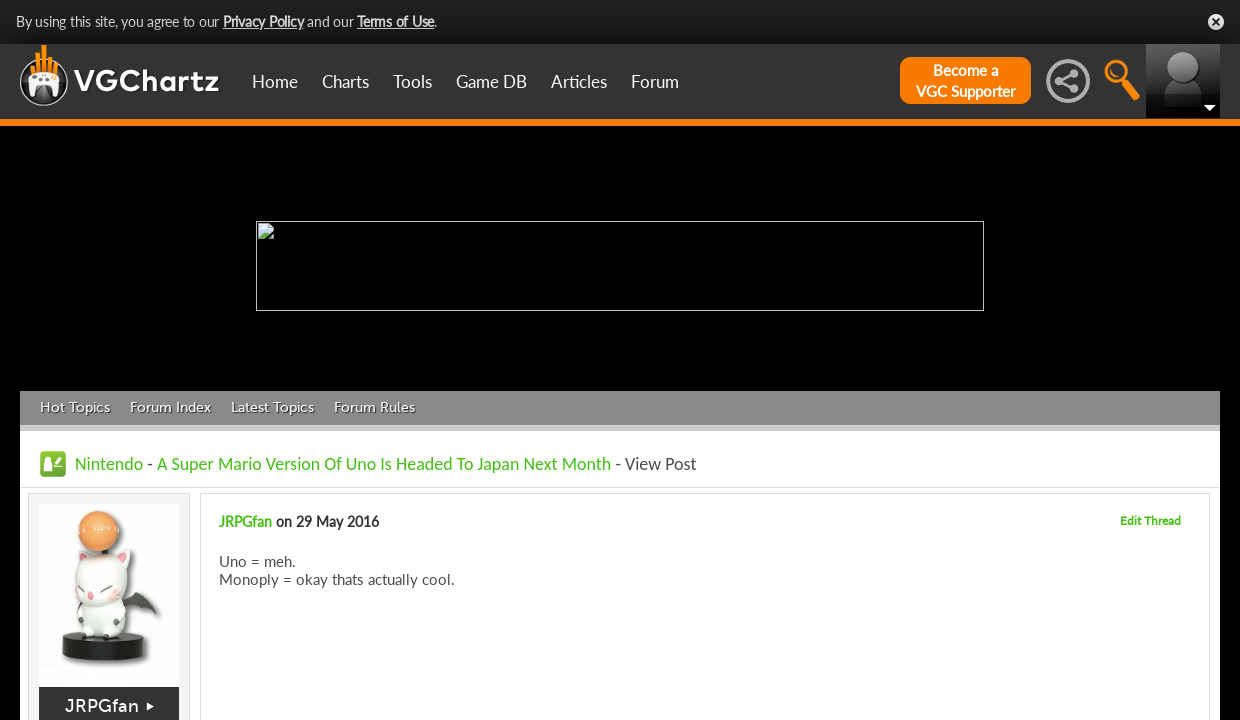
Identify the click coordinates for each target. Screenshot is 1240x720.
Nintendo (109, 464)
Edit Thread (1150, 520)
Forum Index (170, 407)
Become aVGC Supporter (965, 80)
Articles (579, 81)
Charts (345, 81)
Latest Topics (272, 407)
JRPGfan (102, 706)
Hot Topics (75, 407)
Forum (655, 81)
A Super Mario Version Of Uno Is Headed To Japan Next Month (384, 464)
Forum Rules (374, 407)
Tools (412, 81)
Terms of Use (395, 21)
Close (1216, 22)
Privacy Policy (263, 21)
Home (275, 81)
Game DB (491, 81)
